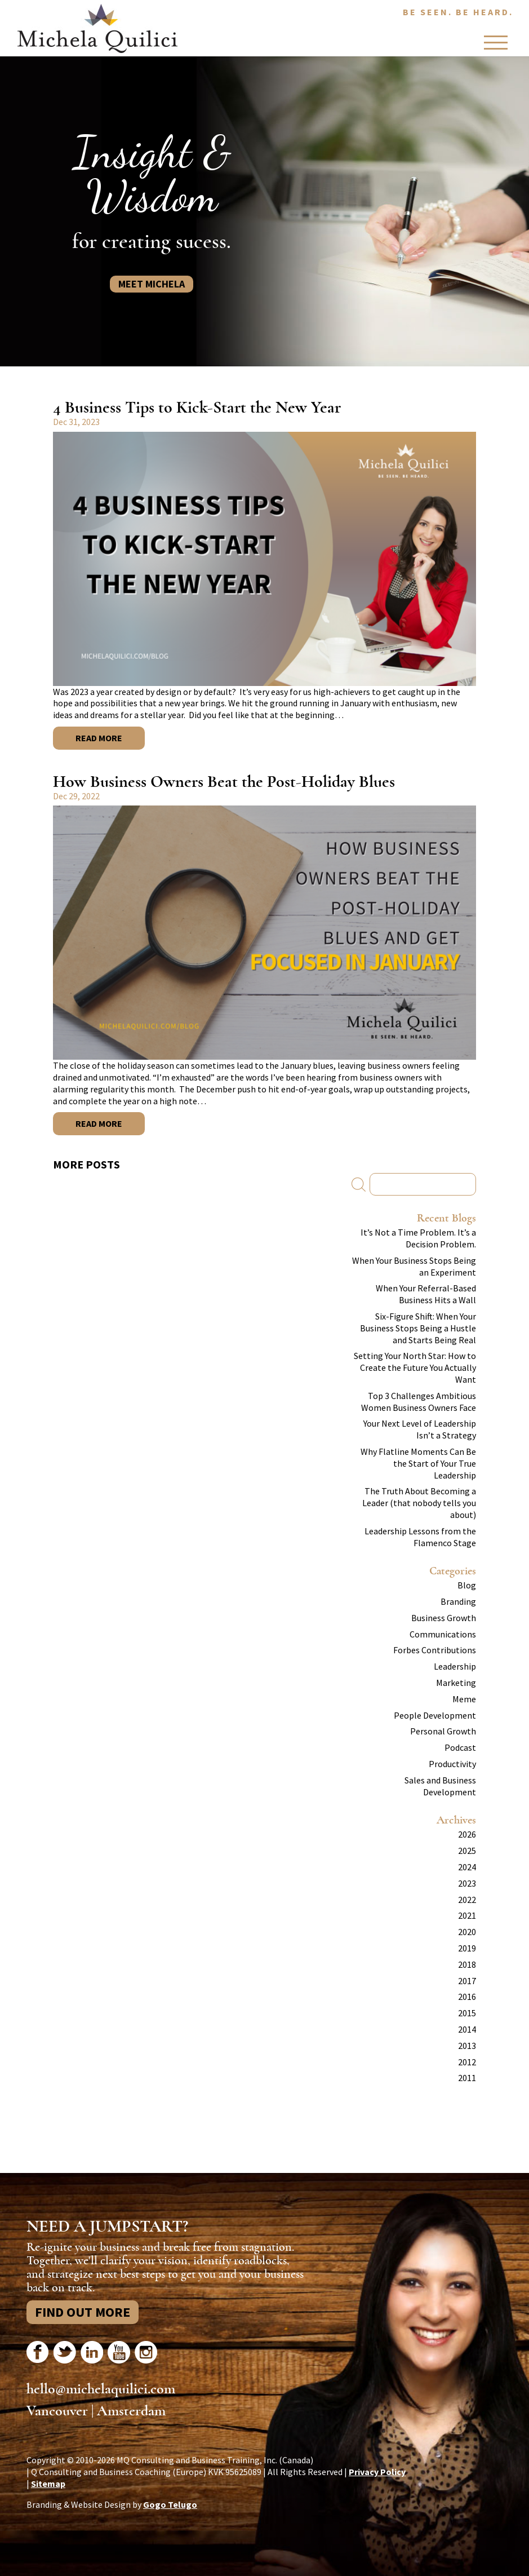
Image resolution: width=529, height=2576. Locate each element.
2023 (467, 1883)
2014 (467, 2029)
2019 (467, 1948)
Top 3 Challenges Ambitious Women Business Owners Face (418, 1401)
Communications (443, 1634)
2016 (467, 1996)
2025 (467, 1850)
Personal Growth (443, 1731)
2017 (467, 1980)
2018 (467, 1964)
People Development (435, 1715)
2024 (467, 1867)
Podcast (460, 1747)
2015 (467, 2013)
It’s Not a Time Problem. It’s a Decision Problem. (418, 1238)
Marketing (456, 1682)
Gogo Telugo (170, 2504)
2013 (467, 2045)
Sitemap (48, 2483)
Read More (98, 737)
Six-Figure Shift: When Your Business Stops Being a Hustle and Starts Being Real (418, 1328)
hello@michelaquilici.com (100, 2389)
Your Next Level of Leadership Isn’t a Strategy (419, 1429)
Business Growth (443, 1617)
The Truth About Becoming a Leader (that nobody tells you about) (419, 1502)
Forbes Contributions (434, 1650)
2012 (467, 2062)
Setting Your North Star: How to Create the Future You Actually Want (415, 1367)
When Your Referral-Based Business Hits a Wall (426, 1293)
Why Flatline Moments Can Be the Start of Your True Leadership (418, 1463)
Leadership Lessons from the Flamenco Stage (420, 1536)
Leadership (455, 1666)
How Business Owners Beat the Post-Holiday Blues (224, 781)
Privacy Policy (377, 2471)
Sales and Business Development (440, 1786)
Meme (464, 1699)
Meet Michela (151, 283)
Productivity (452, 1763)
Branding (458, 1601)
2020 (467, 1931)
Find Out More (82, 2312)
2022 (467, 1899)
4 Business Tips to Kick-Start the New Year (197, 407)
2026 (467, 1834)
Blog (466, 1585)
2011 (467, 2077)
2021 (467, 1915)
